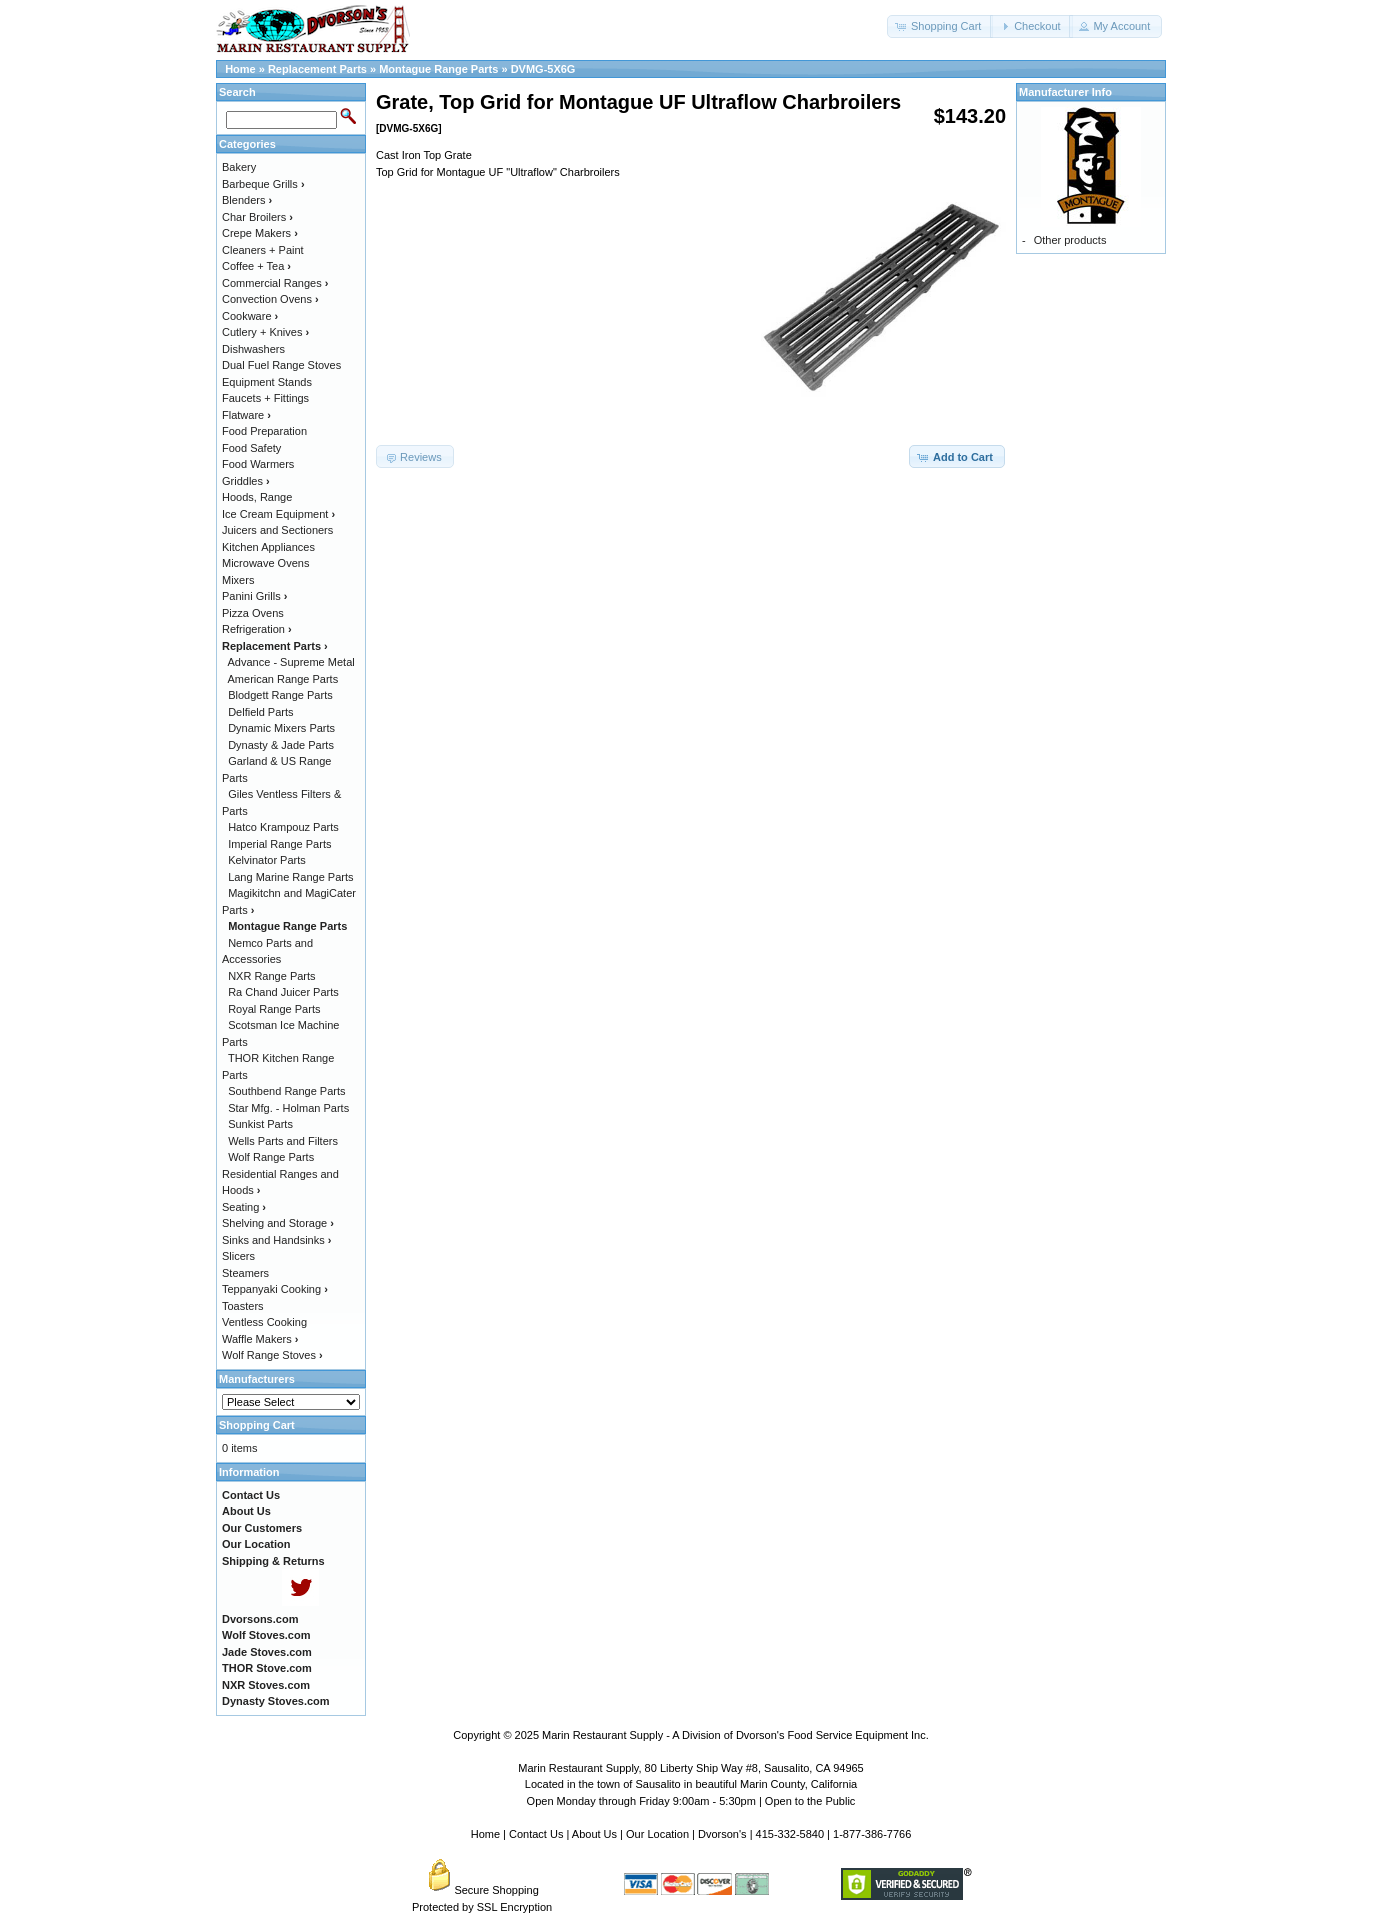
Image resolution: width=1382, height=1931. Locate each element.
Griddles (246, 481)
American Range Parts (283, 679)
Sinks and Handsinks (276, 1240)
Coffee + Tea (256, 266)
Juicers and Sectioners (277, 530)
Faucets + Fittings (265, 398)
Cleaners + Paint (263, 250)
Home (240, 69)
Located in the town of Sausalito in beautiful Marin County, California (691, 1784)
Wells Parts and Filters (283, 1141)
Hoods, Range (257, 497)
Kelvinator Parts (267, 860)
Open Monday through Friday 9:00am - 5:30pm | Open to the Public (691, 1801)
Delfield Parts (260, 712)
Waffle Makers (260, 1339)
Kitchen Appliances (268, 547)
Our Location (657, 1834)
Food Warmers (258, 464)
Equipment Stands (267, 382)
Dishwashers (253, 349)
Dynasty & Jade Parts (281, 745)
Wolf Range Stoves (272, 1355)
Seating (244, 1207)
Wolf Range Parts (271, 1157)
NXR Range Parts (271, 976)
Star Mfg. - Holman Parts (288, 1108)
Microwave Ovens (265, 563)
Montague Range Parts (438, 69)
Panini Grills (254, 596)
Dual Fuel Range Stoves (281, 365)
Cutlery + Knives (265, 332)
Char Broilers (257, 217)
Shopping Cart (257, 1425)
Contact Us (536, 1834)
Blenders (247, 200)
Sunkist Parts (260, 1124)
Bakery (239, 167)
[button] (940, 26)
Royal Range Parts (274, 1009)
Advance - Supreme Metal (291, 662)
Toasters (243, 1306)
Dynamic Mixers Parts (281, 728)
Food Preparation (264, 431)
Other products (1070, 240)
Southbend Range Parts (286, 1091)
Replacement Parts (317, 69)
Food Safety (251, 448)
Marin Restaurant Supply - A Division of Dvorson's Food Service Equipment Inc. (735, 1735)
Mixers (238, 580)
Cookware (250, 316)
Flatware (246, 415)
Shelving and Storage (278, 1223)
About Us (594, 1834)
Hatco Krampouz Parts (283, 827)
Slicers (238, 1256)
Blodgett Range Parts (280, 695)
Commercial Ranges (275, 283)
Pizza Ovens (253, 613)
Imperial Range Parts (279, 844)
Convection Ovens (270, 299)
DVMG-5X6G (543, 69)
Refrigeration (257, 629)
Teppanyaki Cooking (275, 1289)
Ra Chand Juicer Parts (283, 992)
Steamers (245, 1273)
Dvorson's (722, 1834)
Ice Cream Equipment (278, 514)
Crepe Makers (260, 233)
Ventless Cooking (264, 1322)
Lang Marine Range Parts (290, 877)
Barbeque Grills (263, 184)
